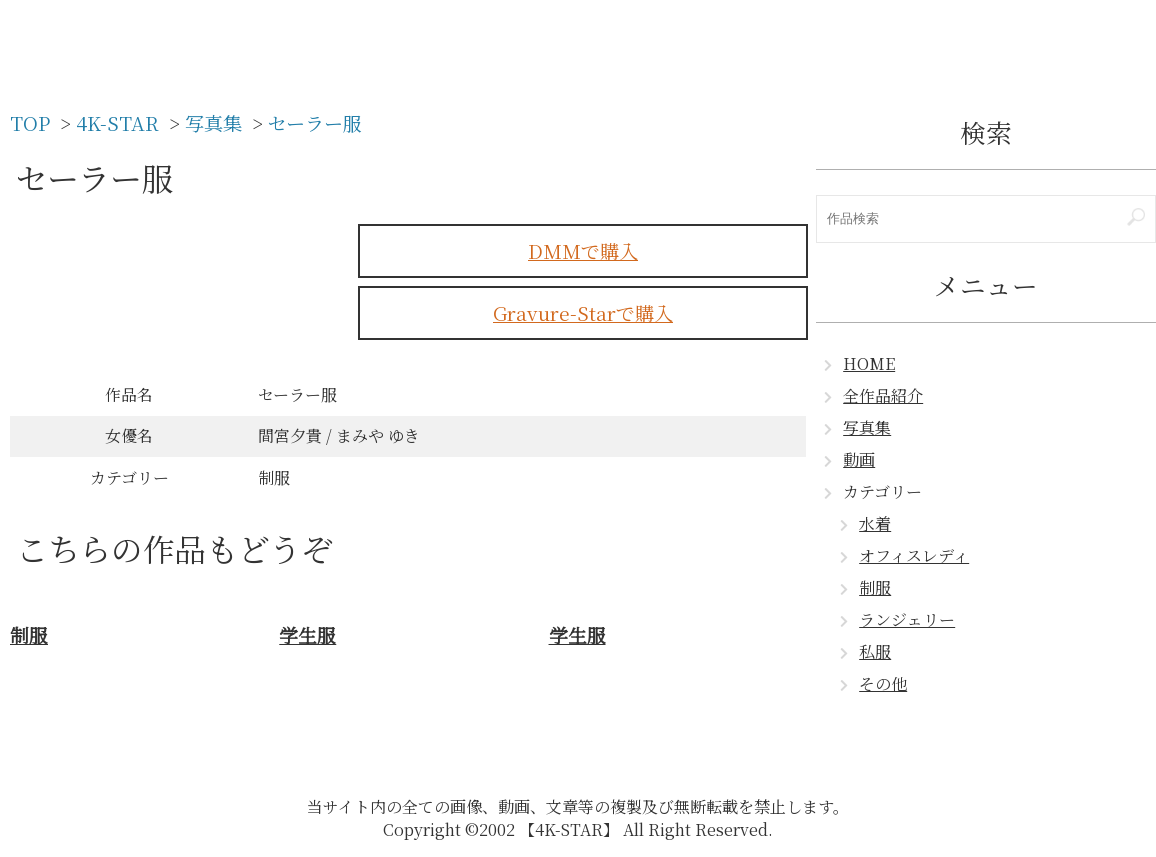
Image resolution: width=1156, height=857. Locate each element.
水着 (875, 523)
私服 (875, 651)
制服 (875, 587)
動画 (859, 459)
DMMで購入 (583, 250)
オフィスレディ (914, 555)
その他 (883, 683)
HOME (869, 363)
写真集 (867, 427)
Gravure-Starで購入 (583, 312)
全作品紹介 (883, 395)
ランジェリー (907, 619)
